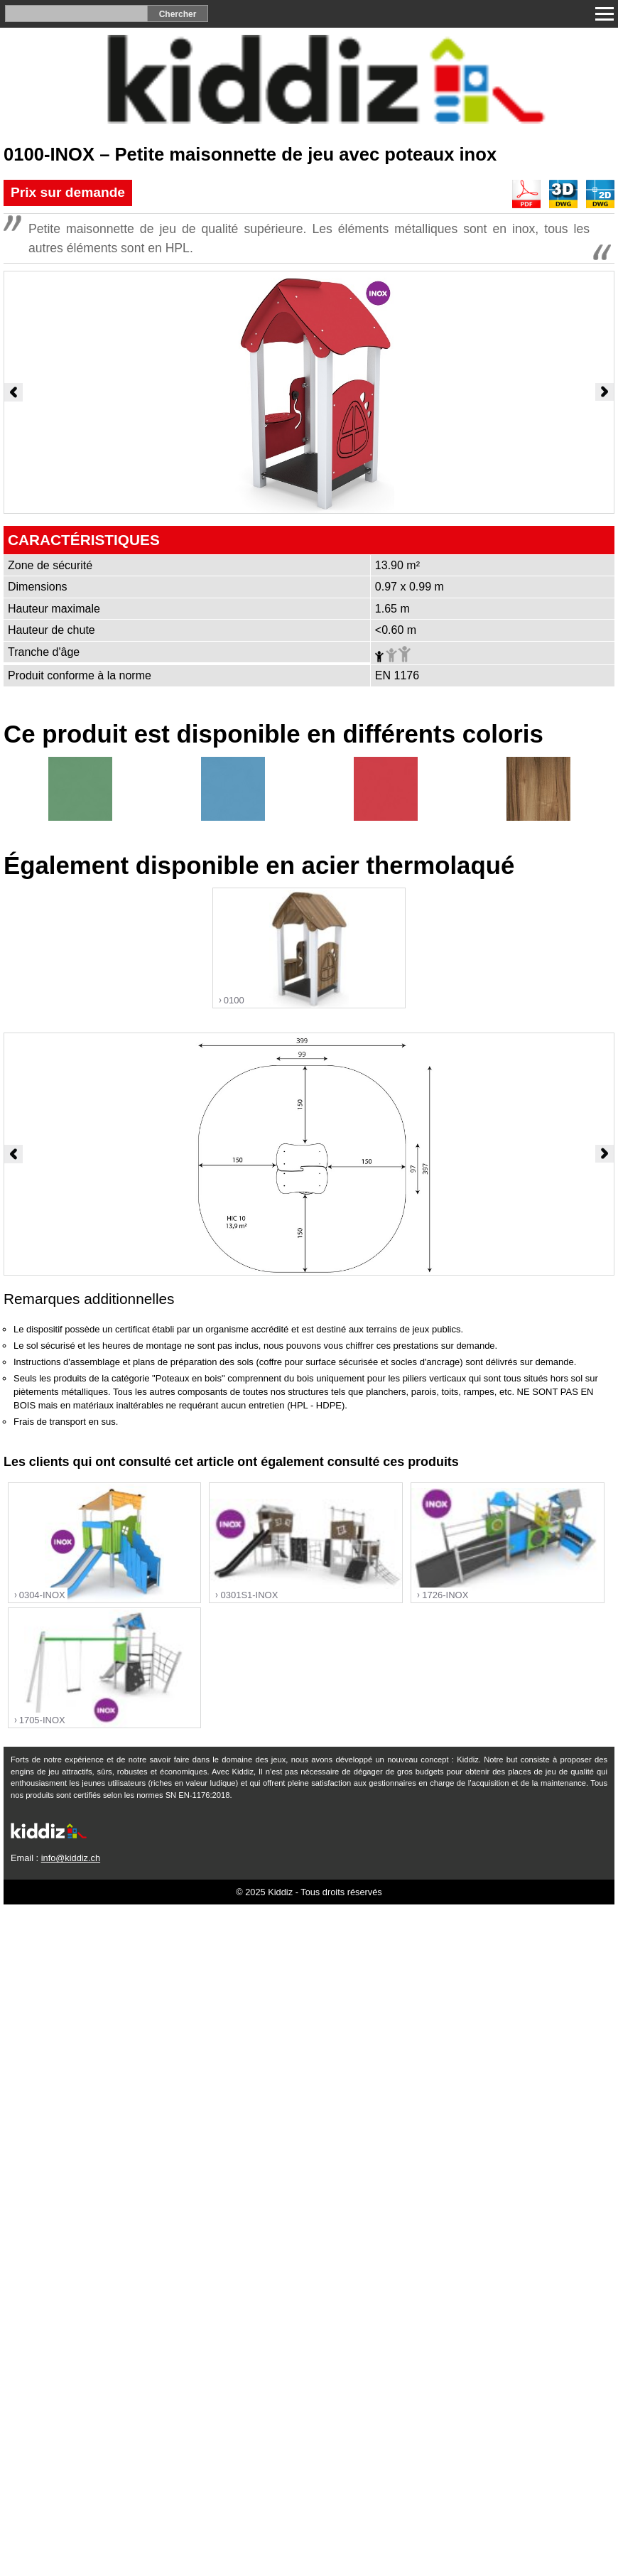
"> (309, 949)
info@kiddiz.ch (70, 1858)
